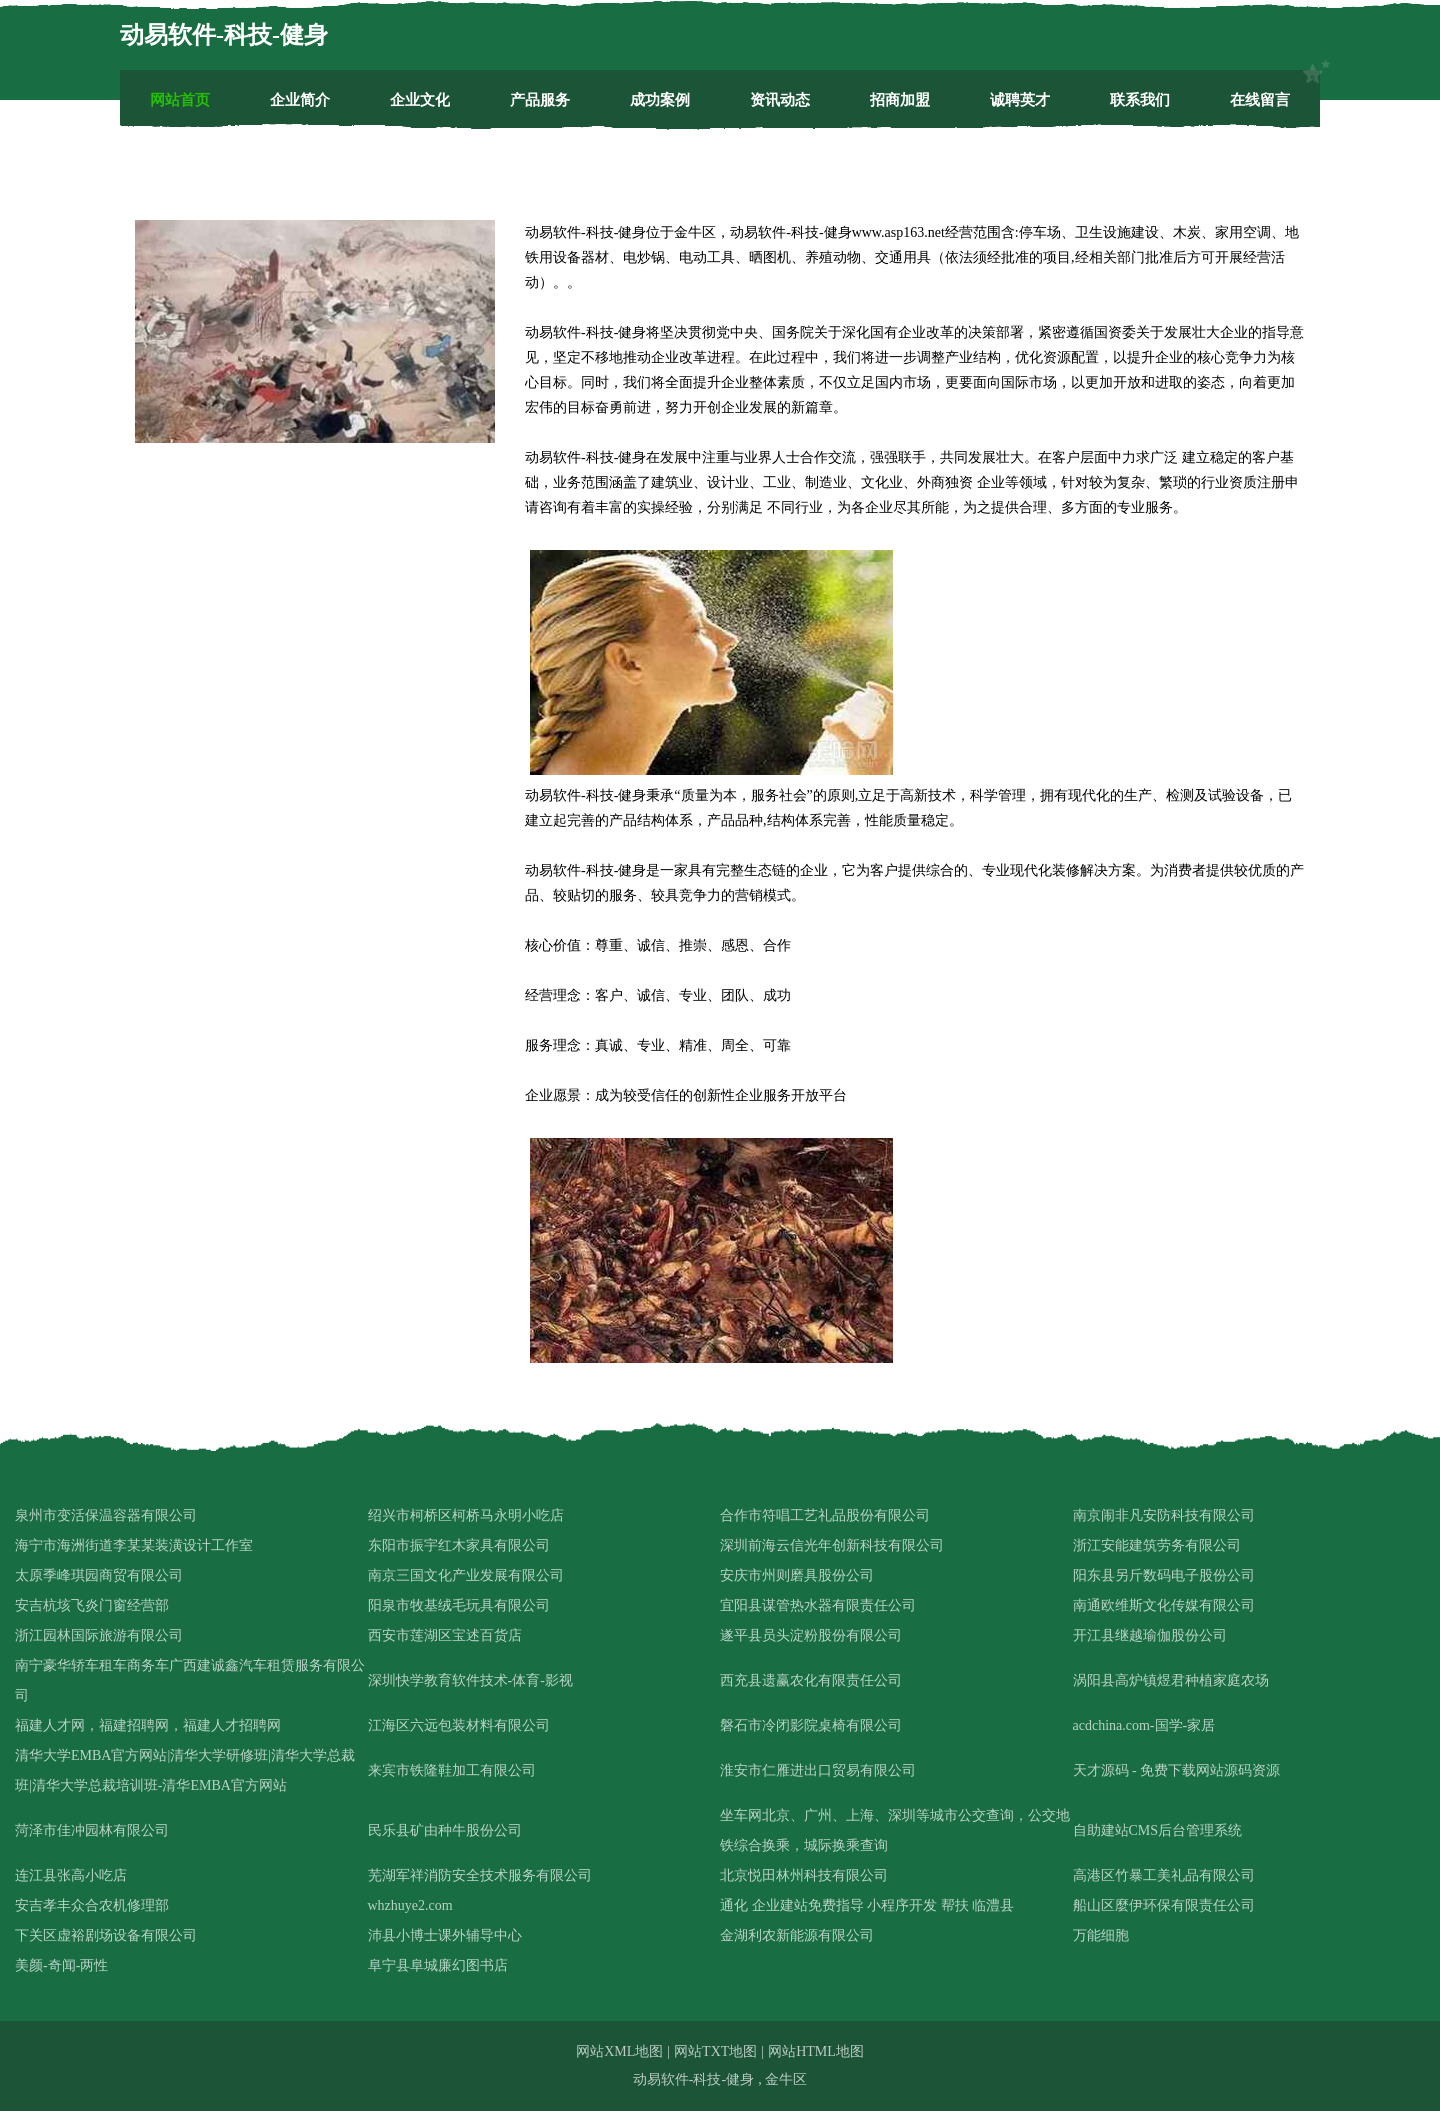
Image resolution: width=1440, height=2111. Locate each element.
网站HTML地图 (816, 2051)
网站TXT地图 (715, 2051)
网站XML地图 (619, 2051)
